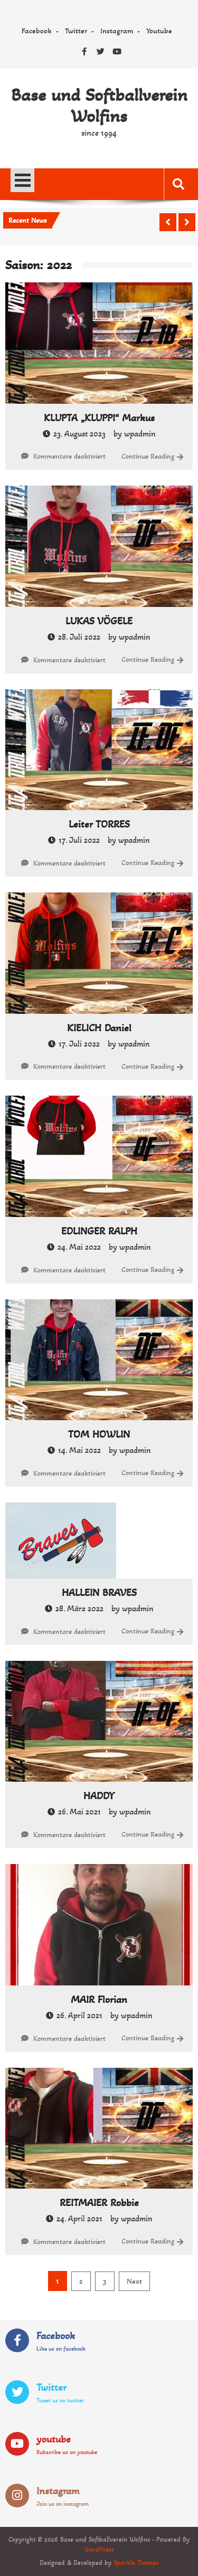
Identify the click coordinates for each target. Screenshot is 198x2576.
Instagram (116, 30)
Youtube (159, 30)
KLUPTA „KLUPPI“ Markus (99, 418)
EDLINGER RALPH (99, 1231)
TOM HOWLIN (99, 1434)
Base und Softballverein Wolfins (99, 105)
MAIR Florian (99, 1999)
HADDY (99, 1796)
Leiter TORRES (99, 824)
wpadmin (140, 434)
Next (134, 2281)
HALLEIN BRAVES (99, 1592)
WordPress (99, 2549)
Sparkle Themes (136, 2563)
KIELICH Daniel (99, 1028)
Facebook (37, 30)
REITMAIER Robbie (99, 2203)
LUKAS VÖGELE (99, 621)
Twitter (76, 30)
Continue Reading (147, 456)
